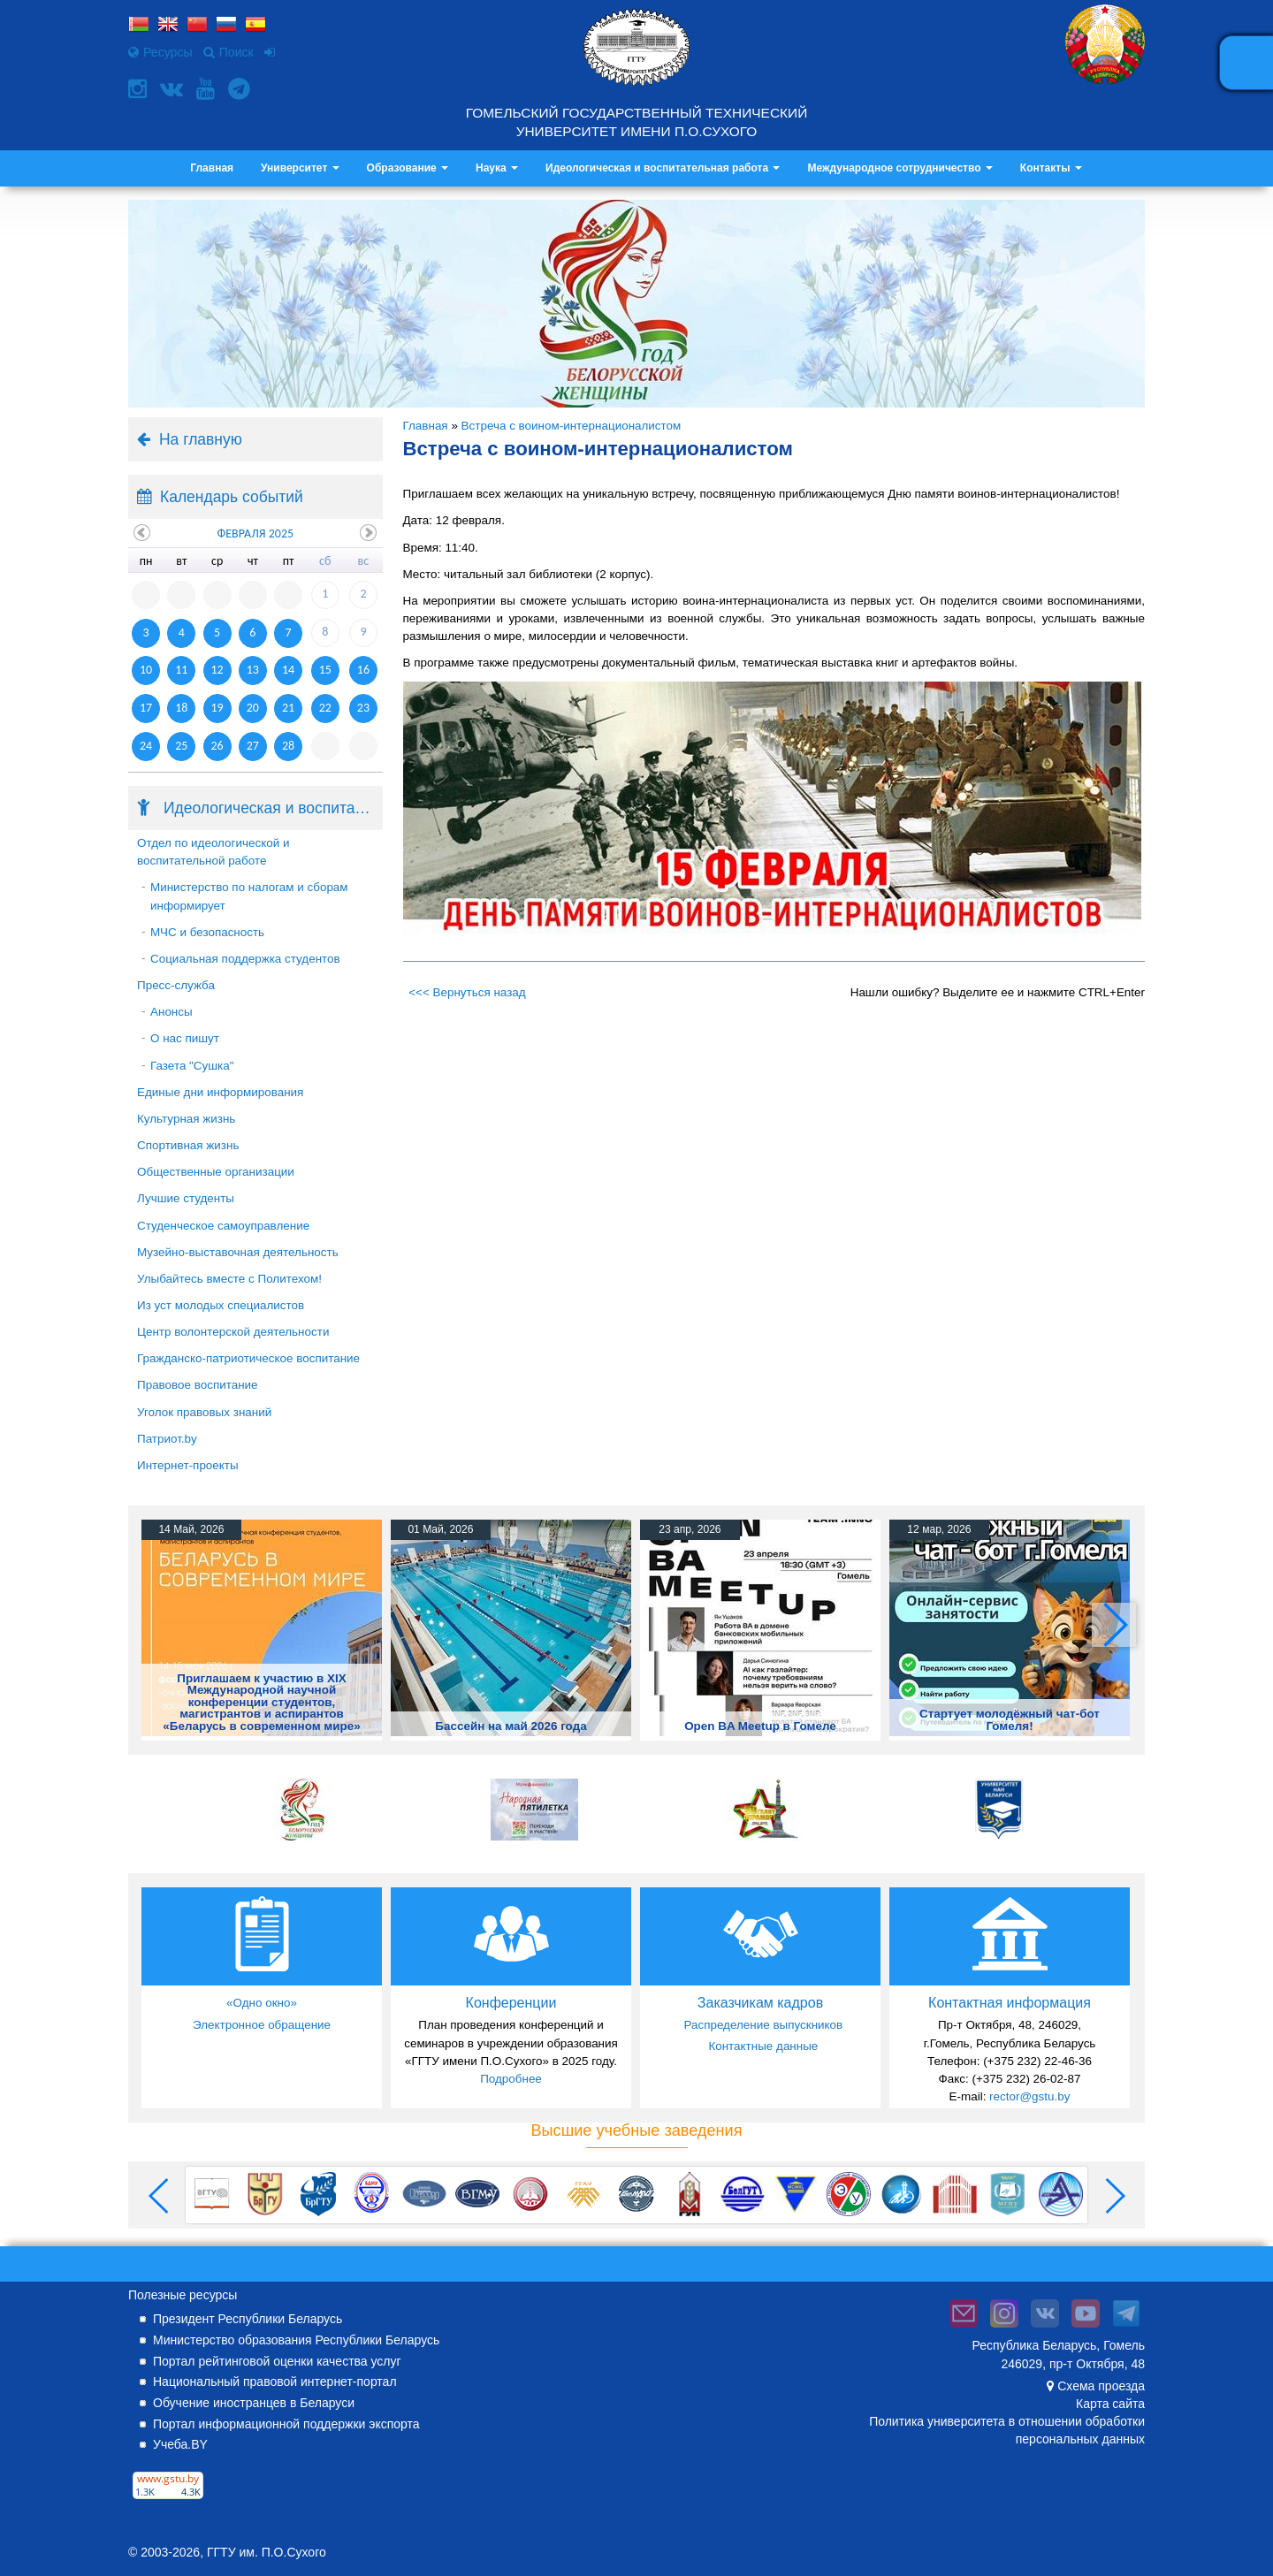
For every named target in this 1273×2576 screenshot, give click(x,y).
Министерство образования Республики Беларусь (296, 2340)
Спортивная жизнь (188, 1145)
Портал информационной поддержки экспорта (286, 2424)
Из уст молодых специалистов (220, 1305)
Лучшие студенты (185, 1198)
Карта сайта (1110, 2404)
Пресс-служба (176, 985)
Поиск (228, 52)
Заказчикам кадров (760, 2002)
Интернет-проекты (188, 1465)
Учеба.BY (180, 2444)
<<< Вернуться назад (466, 992)
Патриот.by (167, 1438)
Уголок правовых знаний (204, 1412)
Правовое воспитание (197, 1384)
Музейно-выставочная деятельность (238, 1252)
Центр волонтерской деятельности (233, 1331)
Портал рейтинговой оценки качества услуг (277, 2361)
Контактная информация (1009, 2002)
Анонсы (171, 1011)
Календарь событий (231, 497)
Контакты (1051, 168)
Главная (211, 168)
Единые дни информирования (220, 1092)
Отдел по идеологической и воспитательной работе (213, 851)
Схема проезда (1101, 2386)
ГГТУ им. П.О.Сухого (266, 2552)
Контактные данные (763, 2046)
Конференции (511, 2002)
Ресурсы (160, 52)
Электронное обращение (262, 2024)
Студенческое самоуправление (223, 1225)
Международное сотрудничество (899, 168)
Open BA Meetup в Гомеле (760, 1726)
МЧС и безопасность (207, 932)
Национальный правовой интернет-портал (275, 2381)
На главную (200, 439)
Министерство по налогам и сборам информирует (249, 895)
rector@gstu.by (1029, 2096)
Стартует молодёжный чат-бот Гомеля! (1009, 1719)
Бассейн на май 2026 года (510, 1726)
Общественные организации (215, 1171)
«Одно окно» (261, 2002)
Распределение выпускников (762, 2024)
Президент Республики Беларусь (247, 2319)
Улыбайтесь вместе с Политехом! (229, 1278)
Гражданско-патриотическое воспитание (248, 1358)
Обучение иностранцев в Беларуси (253, 2403)
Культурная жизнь (186, 1118)
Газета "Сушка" (191, 1065)
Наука (497, 168)
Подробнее (511, 2078)
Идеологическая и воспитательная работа (662, 168)
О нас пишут (184, 1038)
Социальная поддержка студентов (245, 958)
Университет (300, 168)
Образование (407, 168)
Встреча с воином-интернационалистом (571, 425)
